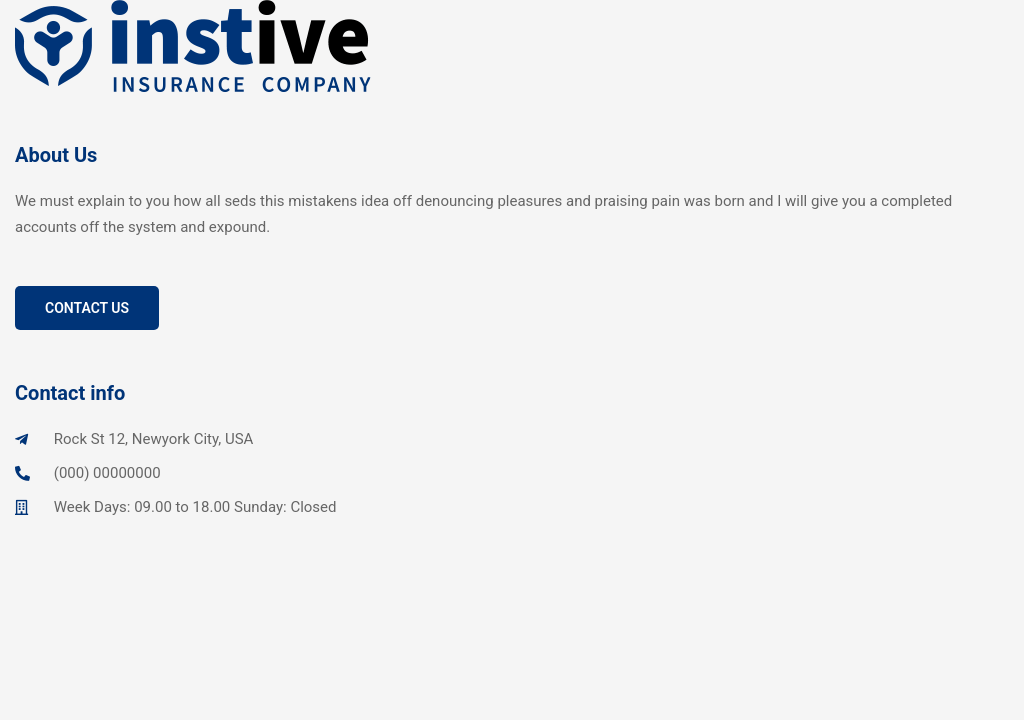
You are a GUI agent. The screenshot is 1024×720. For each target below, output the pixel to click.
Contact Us (87, 308)
